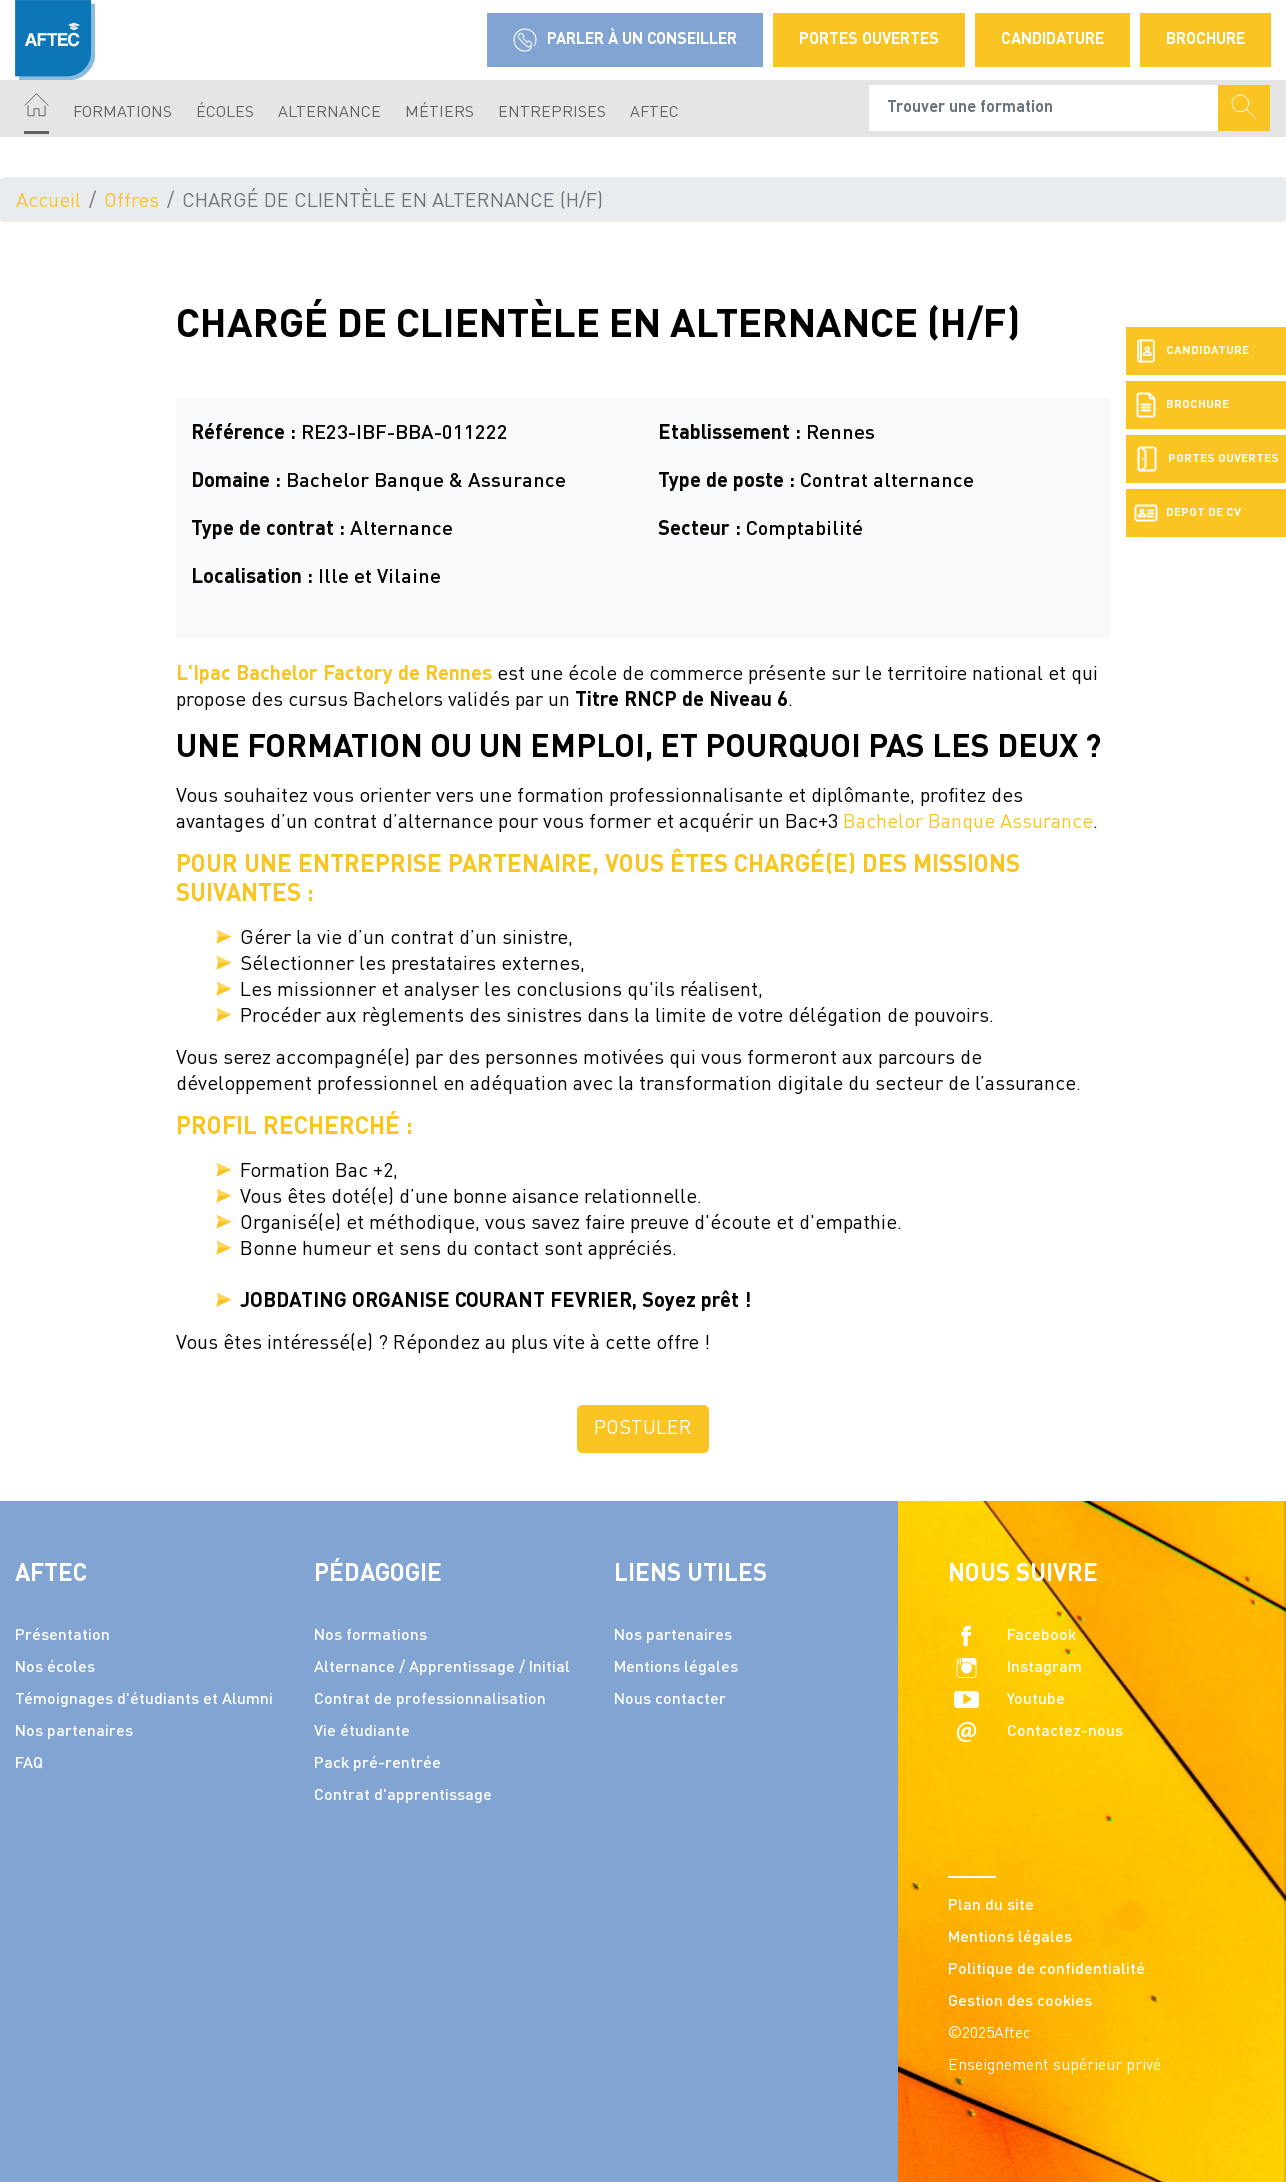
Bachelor (885, 823)
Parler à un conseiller (625, 40)
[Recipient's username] (1044, 108)
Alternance (329, 113)
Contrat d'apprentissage (403, 1796)
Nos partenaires (74, 1732)
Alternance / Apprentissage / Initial (442, 1668)
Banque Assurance (1010, 823)
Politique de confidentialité (1046, 1970)
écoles (225, 113)
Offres (131, 202)
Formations (122, 113)
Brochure (1205, 40)
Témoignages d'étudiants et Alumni (144, 1700)
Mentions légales (676, 1668)
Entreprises (552, 113)
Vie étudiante (362, 1732)
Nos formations (370, 1636)
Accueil (48, 202)
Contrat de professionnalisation (430, 1700)
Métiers (439, 113)
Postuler (643, 1429)
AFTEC (654, 113)
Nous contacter (670, 1700)
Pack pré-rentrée (377, 1764)
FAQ (29, 1764)
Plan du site (991, 1906)
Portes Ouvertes (869, 40)
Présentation (62, 1636)
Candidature (1052, 40)
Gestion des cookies (1020, 2002)
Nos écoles (55, 1668)
